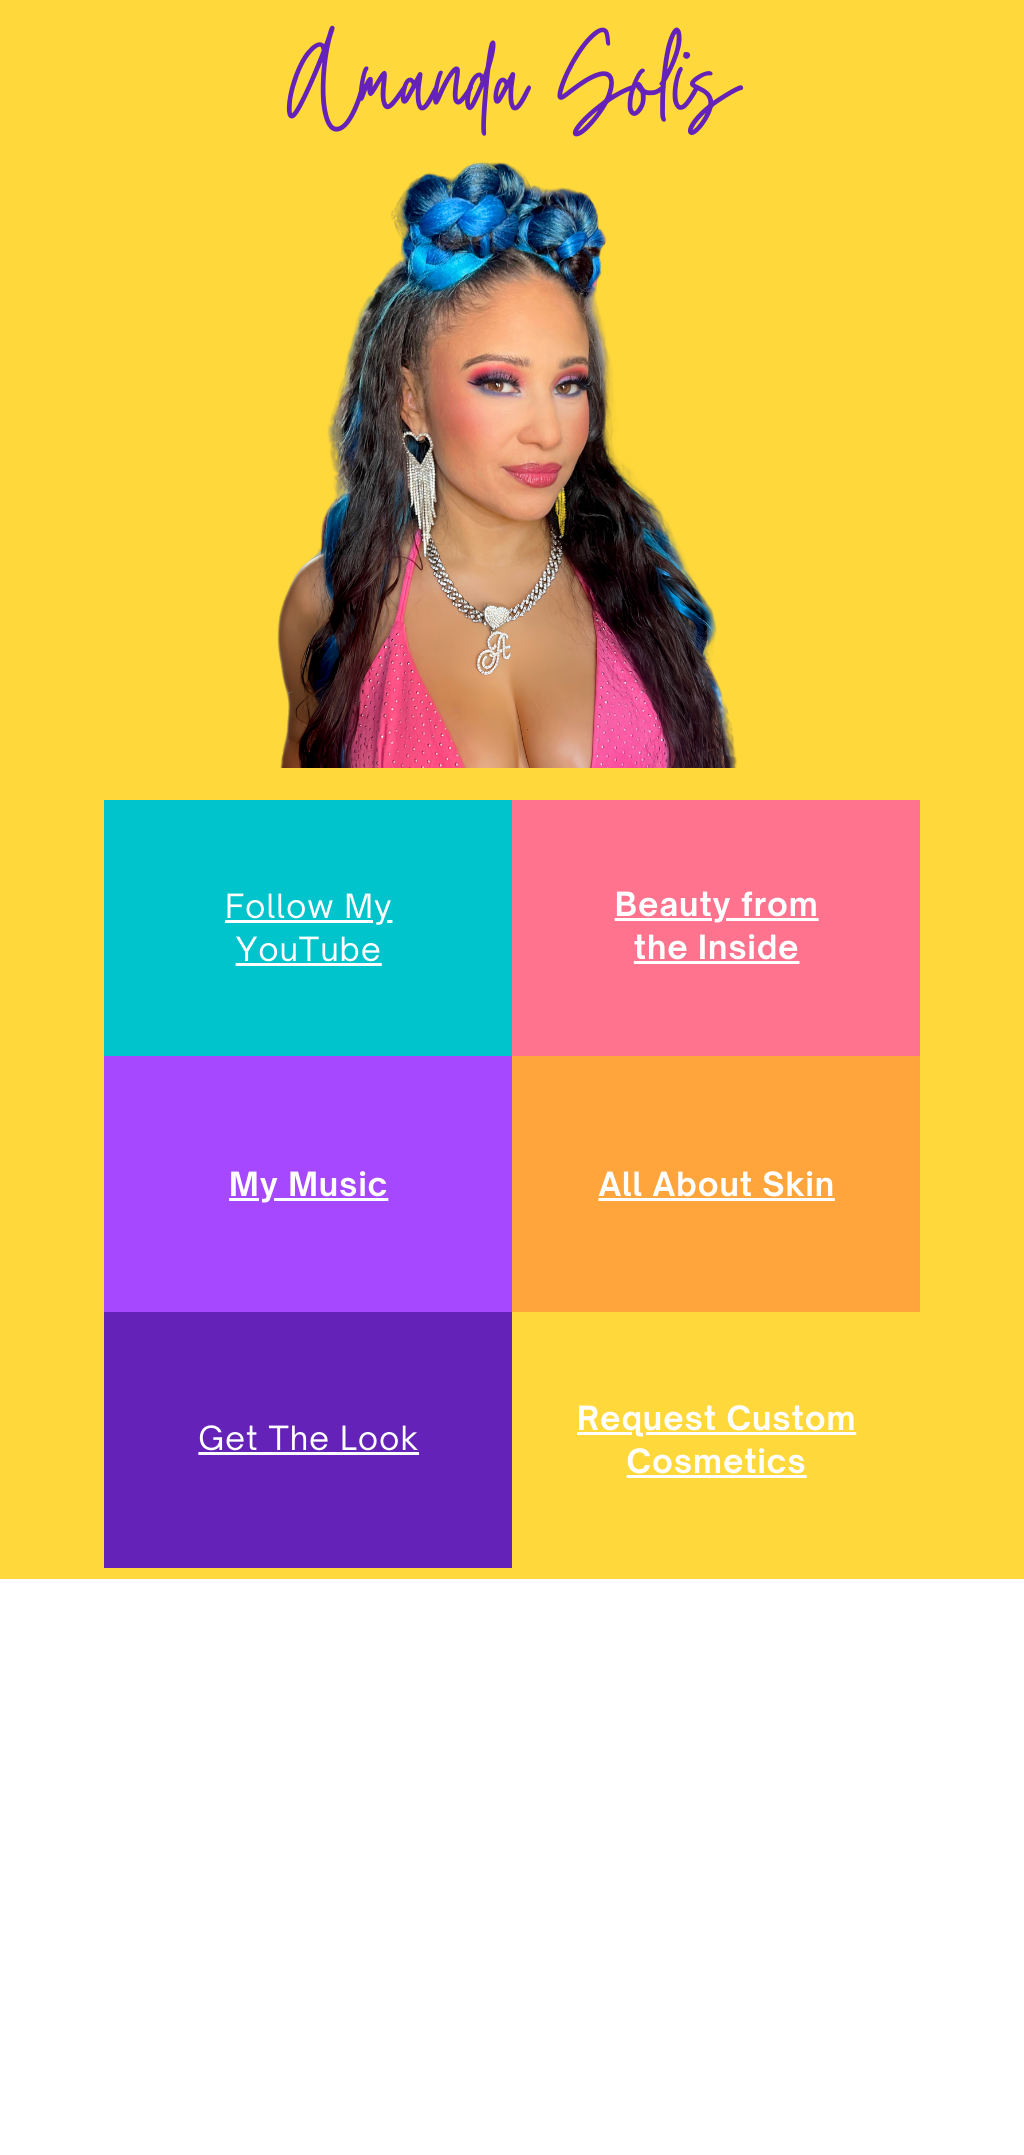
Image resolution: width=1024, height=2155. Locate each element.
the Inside (717, 947)
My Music (308, 1184)
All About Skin (716, 1184)
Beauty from (717, 904)
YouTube (309, 949)
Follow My (308, 906)
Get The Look (308, 1438)
